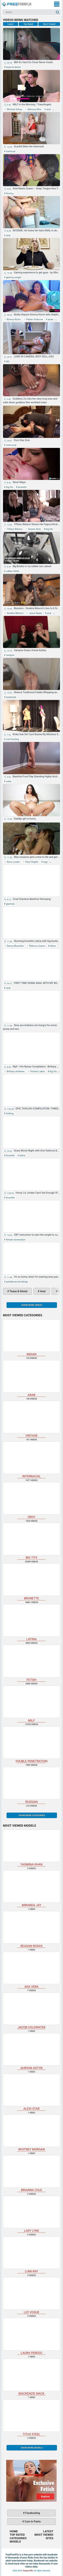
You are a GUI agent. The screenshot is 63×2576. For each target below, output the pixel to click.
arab (31, 1378)
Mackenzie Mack (31, 2377)
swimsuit (10, 151)
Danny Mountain (15, 946)
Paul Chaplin (31, 862)
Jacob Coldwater (31, 2011)
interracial (10, 445)
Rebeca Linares (37, 946)
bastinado (10, 697)
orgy (45, 862)
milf (31, 1704)
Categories (18, 2538)
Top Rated (28, 24)
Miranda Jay (31, 1888)
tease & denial (13, 67)
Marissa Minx (34, 109)
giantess (10, 904)
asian (50, 319)
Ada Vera (31, 1970)
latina (52, 946)
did (7, 361)
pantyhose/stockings (16, 1281)
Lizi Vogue (31, 2295)
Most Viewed (49, 24)
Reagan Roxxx (31, 1929)
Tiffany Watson (14, 529)
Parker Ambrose (34, 319)
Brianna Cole (31, 2173)
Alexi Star (31, 2092)
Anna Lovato (13, 862)
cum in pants (32, 2521)
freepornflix (28, 2570)
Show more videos (31, 1305)
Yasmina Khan (31, 1848)
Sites (49, 2538)
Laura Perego (31, 2336)
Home (16, 2)
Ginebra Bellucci (15, 613)
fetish (31, 1663)
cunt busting (12, 739)
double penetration (31, 1745)
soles (8, 781)
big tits (9, 487)
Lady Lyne (31, 2214)
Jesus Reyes (35, 613)
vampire (9, 655)
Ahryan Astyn (31, 2051)
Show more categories (32, 1815)
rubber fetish (12, 571)
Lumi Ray (31, 2255)
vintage (31, 1419)
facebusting (32, 2513)
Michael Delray (14, 109)
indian (31, 1338)
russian (31, 1785)
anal (48, 109)
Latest (10, 24)
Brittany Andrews (15, 1071)
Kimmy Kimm (13, 319)
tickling (9, 1113)
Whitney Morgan (31, 2133)
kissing (9, 193)
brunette (22, 487)
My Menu (57, 4)
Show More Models (32, 2447)
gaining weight (13, 277)
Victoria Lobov (37, 1071)
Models (15, 2541)
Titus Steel (31, 2418)
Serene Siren (34, 529)
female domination (15, 1239)
